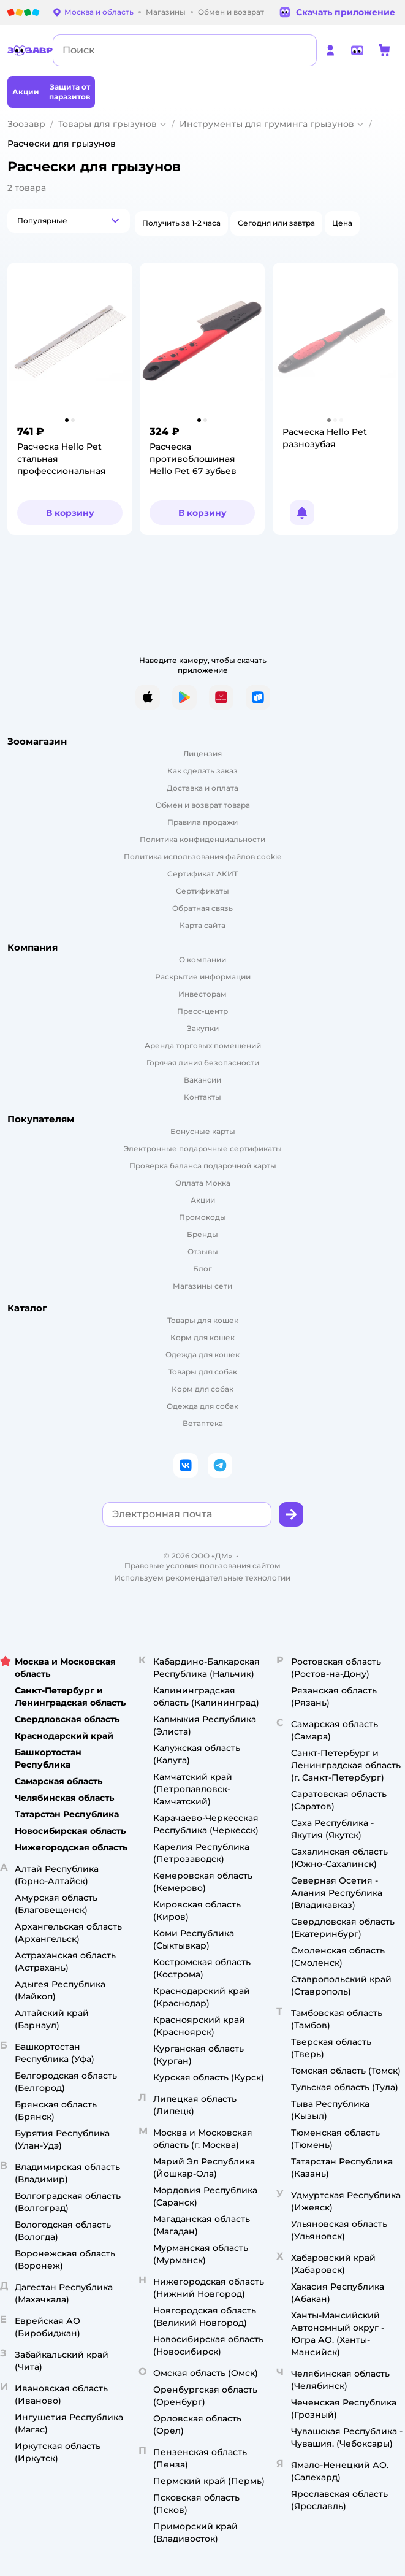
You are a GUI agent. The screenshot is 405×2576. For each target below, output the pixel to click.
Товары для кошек (202, 1320)
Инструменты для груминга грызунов (267, 123)
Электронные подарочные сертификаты (203, 1148)
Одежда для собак (202, 1406)
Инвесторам (202, 994)
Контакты (202, 1097)
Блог (202, 1268)
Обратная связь (202, 908)
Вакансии (202, 1079)
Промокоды (202, 1217)
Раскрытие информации (203, 976)
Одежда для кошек (202, 1354)
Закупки (203, 1028)
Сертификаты (202, 890)
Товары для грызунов (107, 123)
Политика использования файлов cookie (202, 856)
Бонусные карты (202, 1131)
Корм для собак (202, 1388)
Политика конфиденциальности (202, 839)
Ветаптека (203, 1423)
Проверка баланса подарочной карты (202, 1165)
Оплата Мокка (202, 1182)
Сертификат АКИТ (202, 873)
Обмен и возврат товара (203, 805)
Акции (203, 1200)
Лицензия (202, 753)
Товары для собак (202, 1371)
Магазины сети (202, 1285)
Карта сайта (202, 925)
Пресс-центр (202, 1011)
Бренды (202, 1234)
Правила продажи (202, 822)
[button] (68, 221)
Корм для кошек (202, 1337)
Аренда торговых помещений (203, 1045)
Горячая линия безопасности (202, 1062)
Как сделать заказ (202, 770)
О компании (202, 959)
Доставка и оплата (202, 787)
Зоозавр (26, 123)
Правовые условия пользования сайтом (202, 1565)
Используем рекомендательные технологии (202, 1577)
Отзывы (202, 1251)
